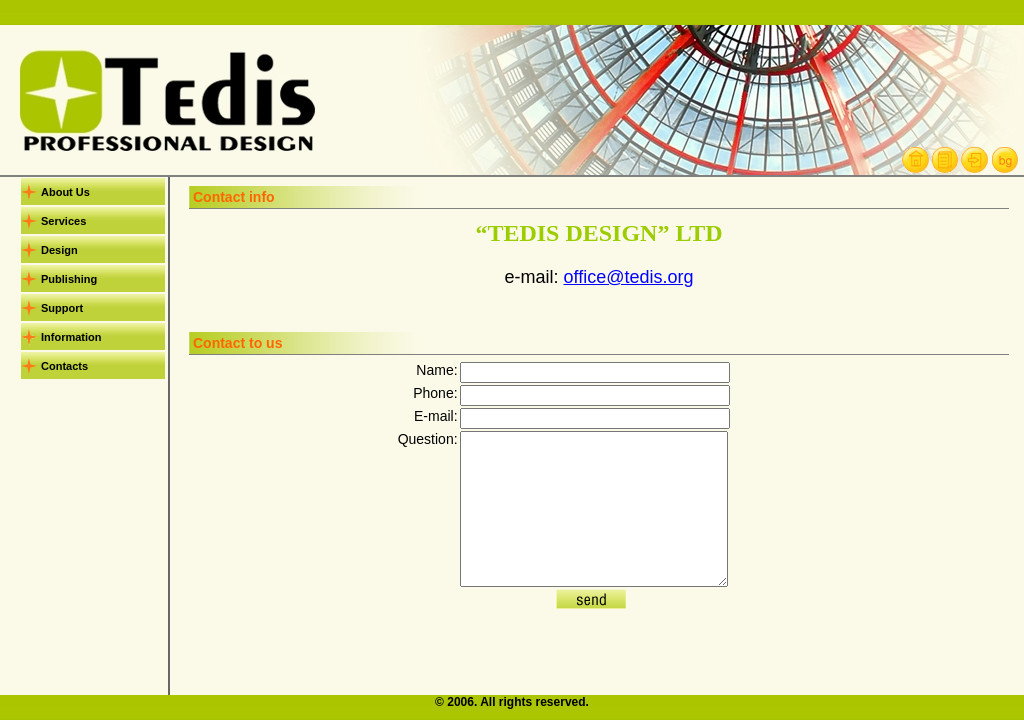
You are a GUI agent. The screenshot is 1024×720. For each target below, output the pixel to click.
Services (63, 221)
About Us (65, 192)
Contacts (64, 366)
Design (59, 250)
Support (62, 308)
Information (71, 337)
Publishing (69, 279)
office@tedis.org (628, 277)
